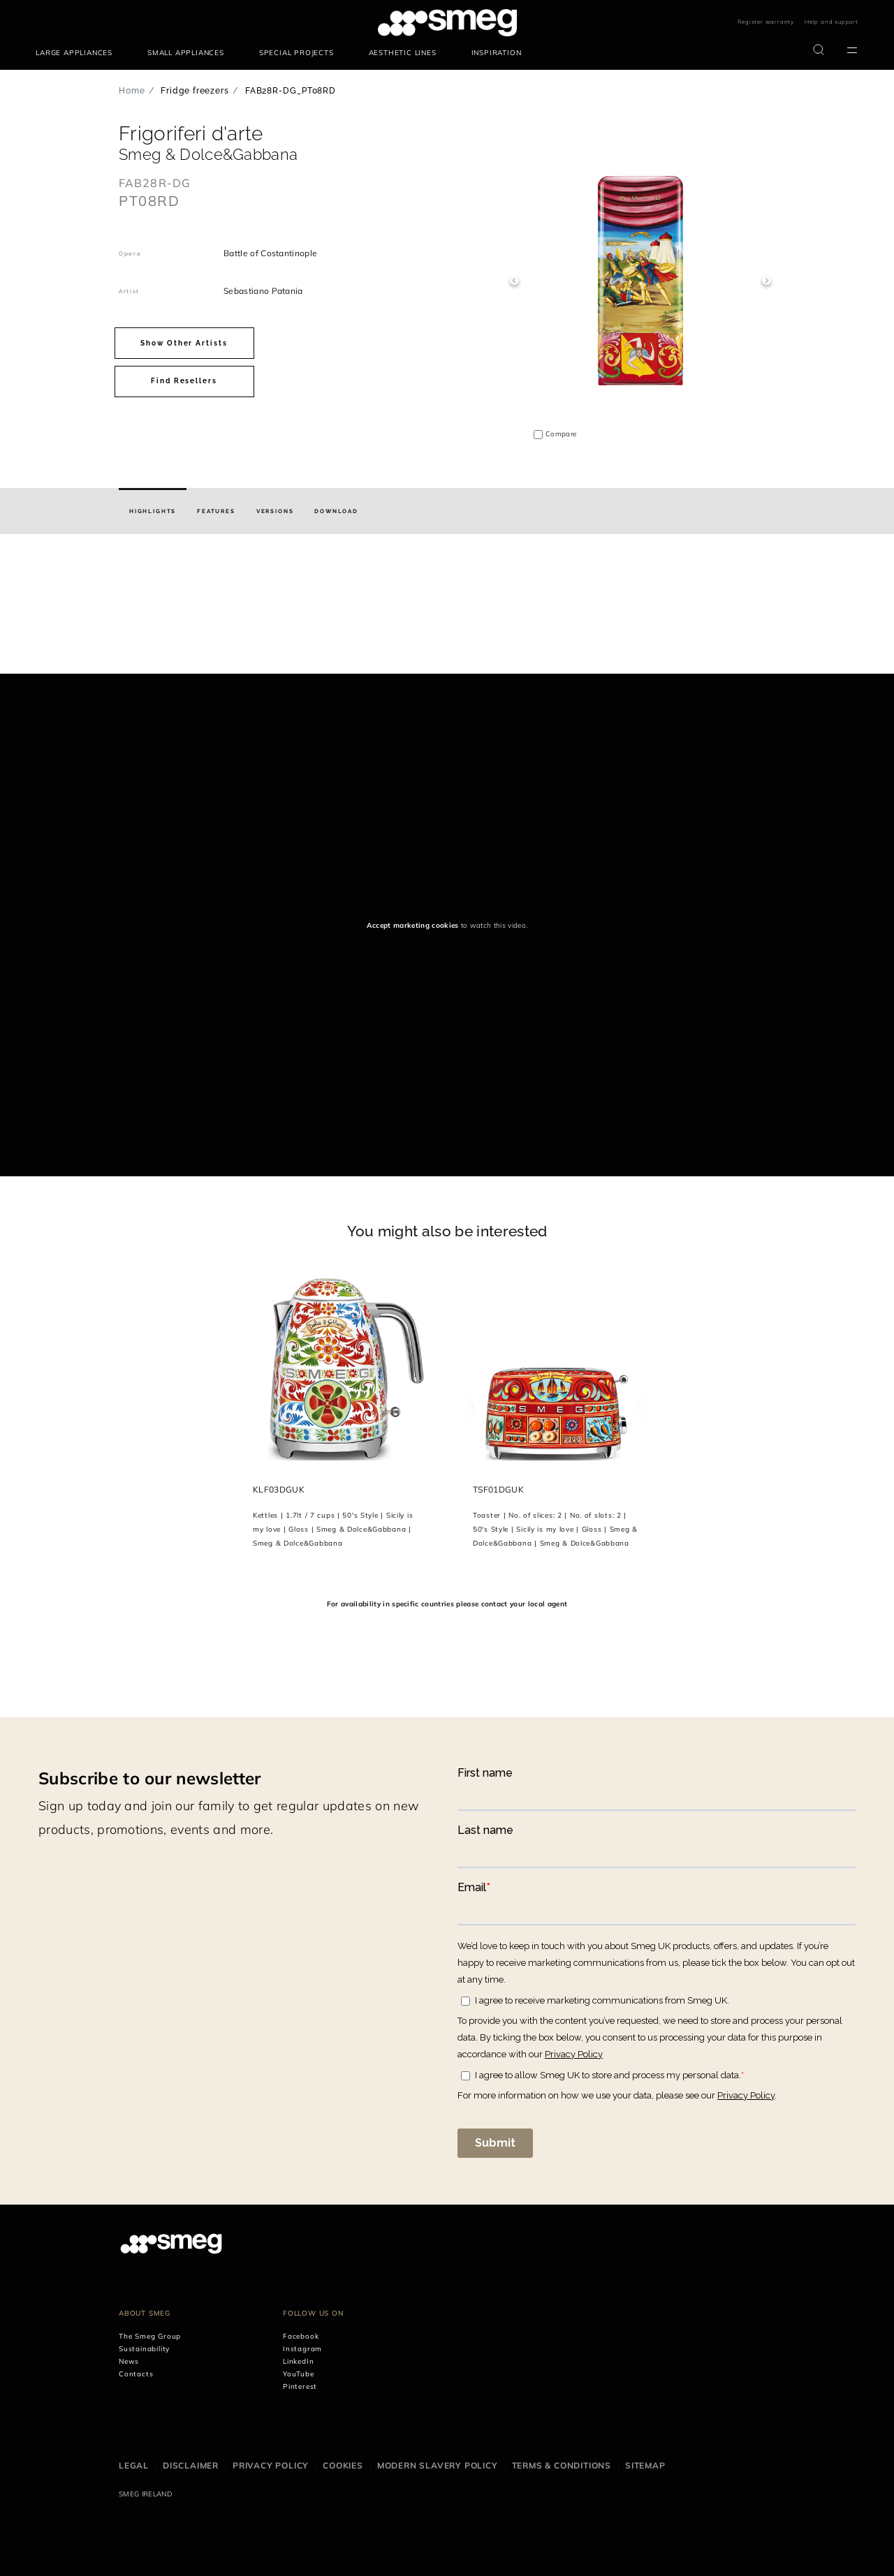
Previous (514, 281)
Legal (134, 2465)
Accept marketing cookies (413, 925)
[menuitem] (77, 53)
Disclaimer (191, 2465)
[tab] (152, 511)
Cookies (343, 2465)
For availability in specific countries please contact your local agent (447, 1603)
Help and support (831, 21)
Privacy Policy (271, 2465)
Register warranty (766, 21)
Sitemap (645, 2465)
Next (766, 281)
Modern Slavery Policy (437, 2465)
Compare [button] (560, 433)
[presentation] (105, 621)
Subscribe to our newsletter (149, 1778)
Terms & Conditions (561, 2465)
